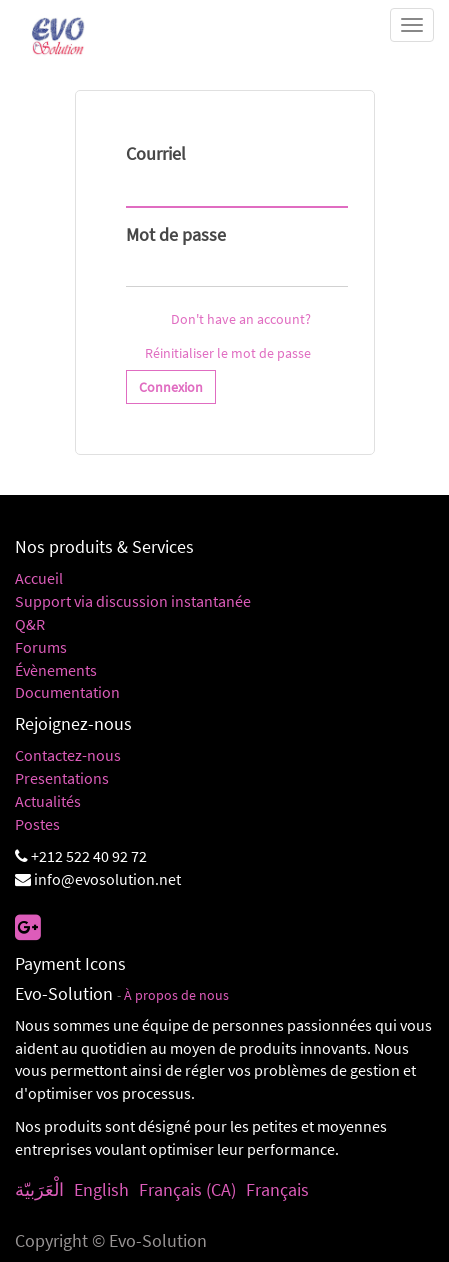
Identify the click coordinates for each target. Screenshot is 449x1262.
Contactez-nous (68, 755)
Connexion (171, 387)
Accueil (39, 578)
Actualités (48, 801)
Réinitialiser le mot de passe (228, 353)
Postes (37, 824)
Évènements (56, 670)
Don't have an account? (241, 319)
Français (277, 1189)
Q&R (30, 624)
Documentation (67, 692)
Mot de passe (176, 234)
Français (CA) (187, 1189)
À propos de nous (176, 995)
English (101, 1189)
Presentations (62, 778)
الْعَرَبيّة (39, 1189)
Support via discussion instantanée (133, 601)
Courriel (156, 153)
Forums (41, 647)
